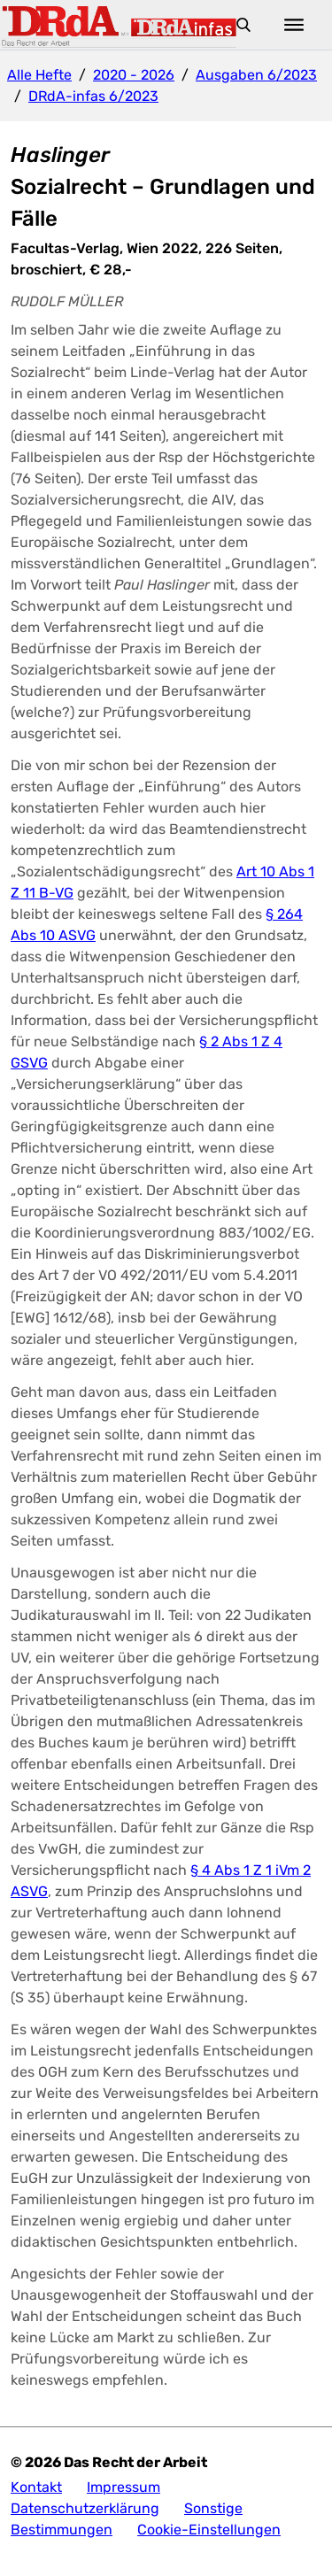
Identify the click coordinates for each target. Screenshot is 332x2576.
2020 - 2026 (133, 74)
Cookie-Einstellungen (209, 2529)
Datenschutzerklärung (85, 2508)
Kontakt (36, 2487)
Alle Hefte (39, 74)
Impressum (123, 2487)
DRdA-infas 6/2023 (93, 96)
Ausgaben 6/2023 (256, 74)
